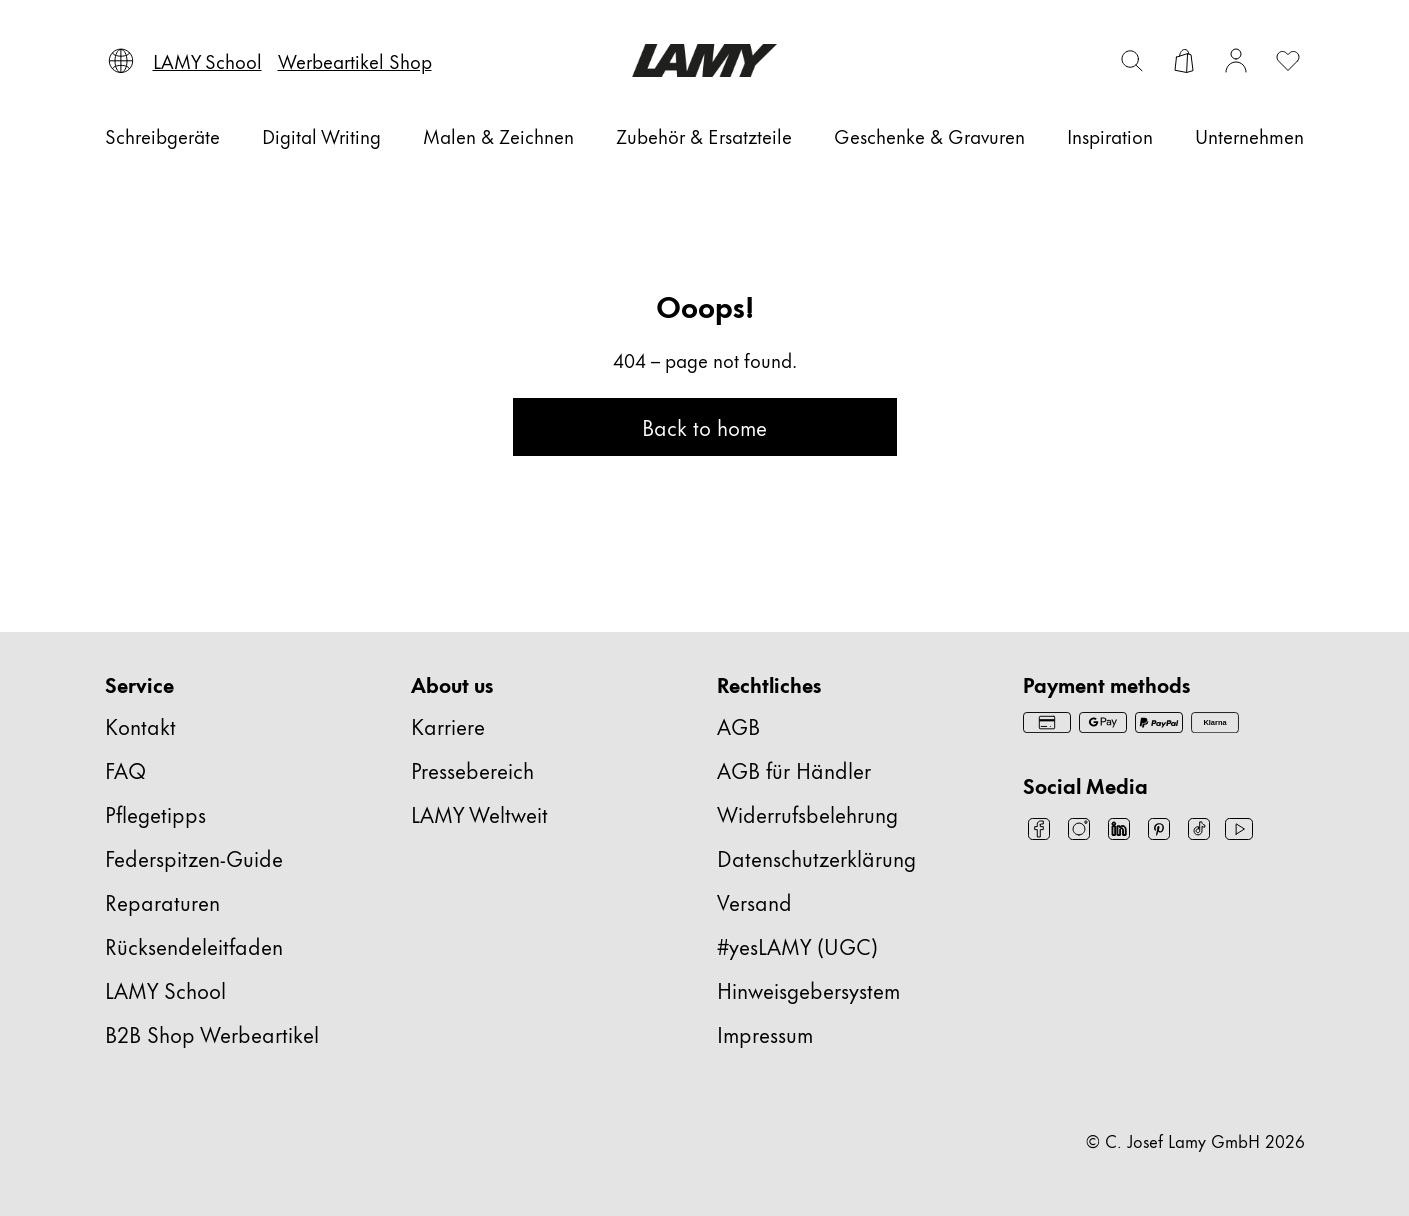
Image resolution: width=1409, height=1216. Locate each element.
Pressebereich (472, 769)
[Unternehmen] (1249, 136)
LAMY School (165, 989)
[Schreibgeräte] (162, 136)
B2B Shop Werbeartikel (212, 1033)
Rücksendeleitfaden (194, 945)
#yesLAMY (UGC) (797, 945)
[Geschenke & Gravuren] (929, 136)
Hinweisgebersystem (808, 989)
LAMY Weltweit (479, 813)
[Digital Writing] (321, 136)
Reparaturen (162, 901)
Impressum (765, 1033)
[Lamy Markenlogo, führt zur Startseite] (704, 60)
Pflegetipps (155, 813)
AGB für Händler (794, 769)
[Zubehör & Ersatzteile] (704, 136)
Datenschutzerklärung (816, 857)
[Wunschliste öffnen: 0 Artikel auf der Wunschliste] (1288, 61)
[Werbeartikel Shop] (355, 61)
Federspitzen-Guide (194, 857)
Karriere (448, 725)
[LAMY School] (207, 61)
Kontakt (140, 725)
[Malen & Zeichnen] (498, 136)
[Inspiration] (1110, 136)
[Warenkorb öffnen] (1184, 61)
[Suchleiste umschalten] (1132, 61)
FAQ (125, 769)
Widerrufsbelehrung (807, 813)
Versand (754, 901)
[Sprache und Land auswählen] (121, 61)
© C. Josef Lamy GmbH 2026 (1195, 1140)
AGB (738, 725)
